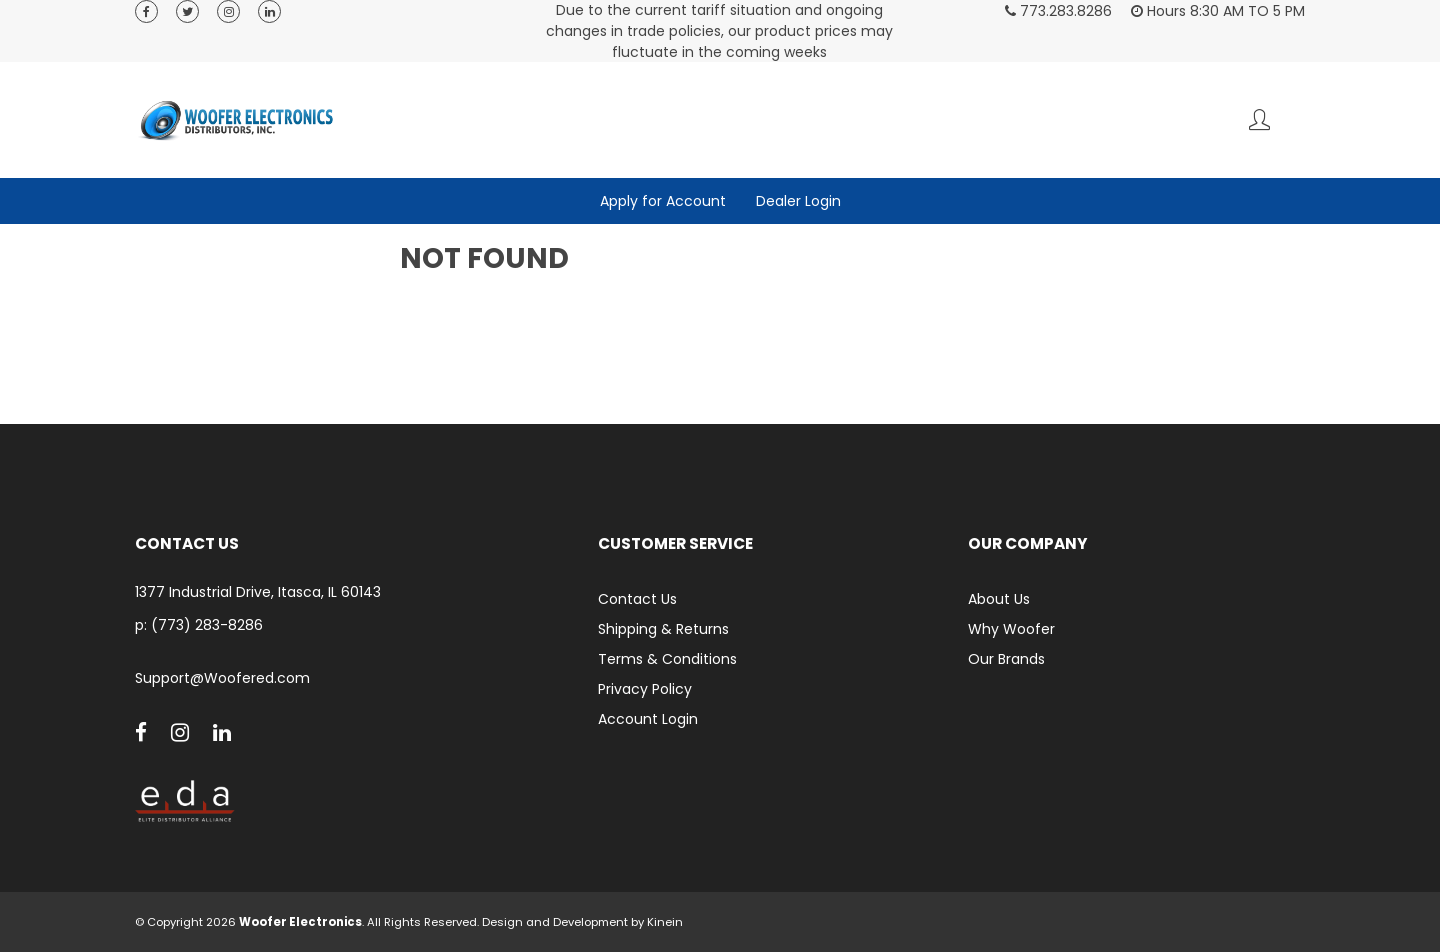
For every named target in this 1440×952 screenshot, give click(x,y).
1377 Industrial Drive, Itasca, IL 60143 (258, 592)
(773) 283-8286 (207, 625)
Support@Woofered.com (222, 678)
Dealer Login (798, 201)
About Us (999, 599)
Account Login (648, 719)
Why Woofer (1011, 629)
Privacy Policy (645, 689)
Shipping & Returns (663, 629)
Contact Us (637, 599)
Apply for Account (663, 201)
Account (1259, 119)
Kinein (665, 922)
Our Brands (1006, 659)
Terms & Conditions (667, 659)
